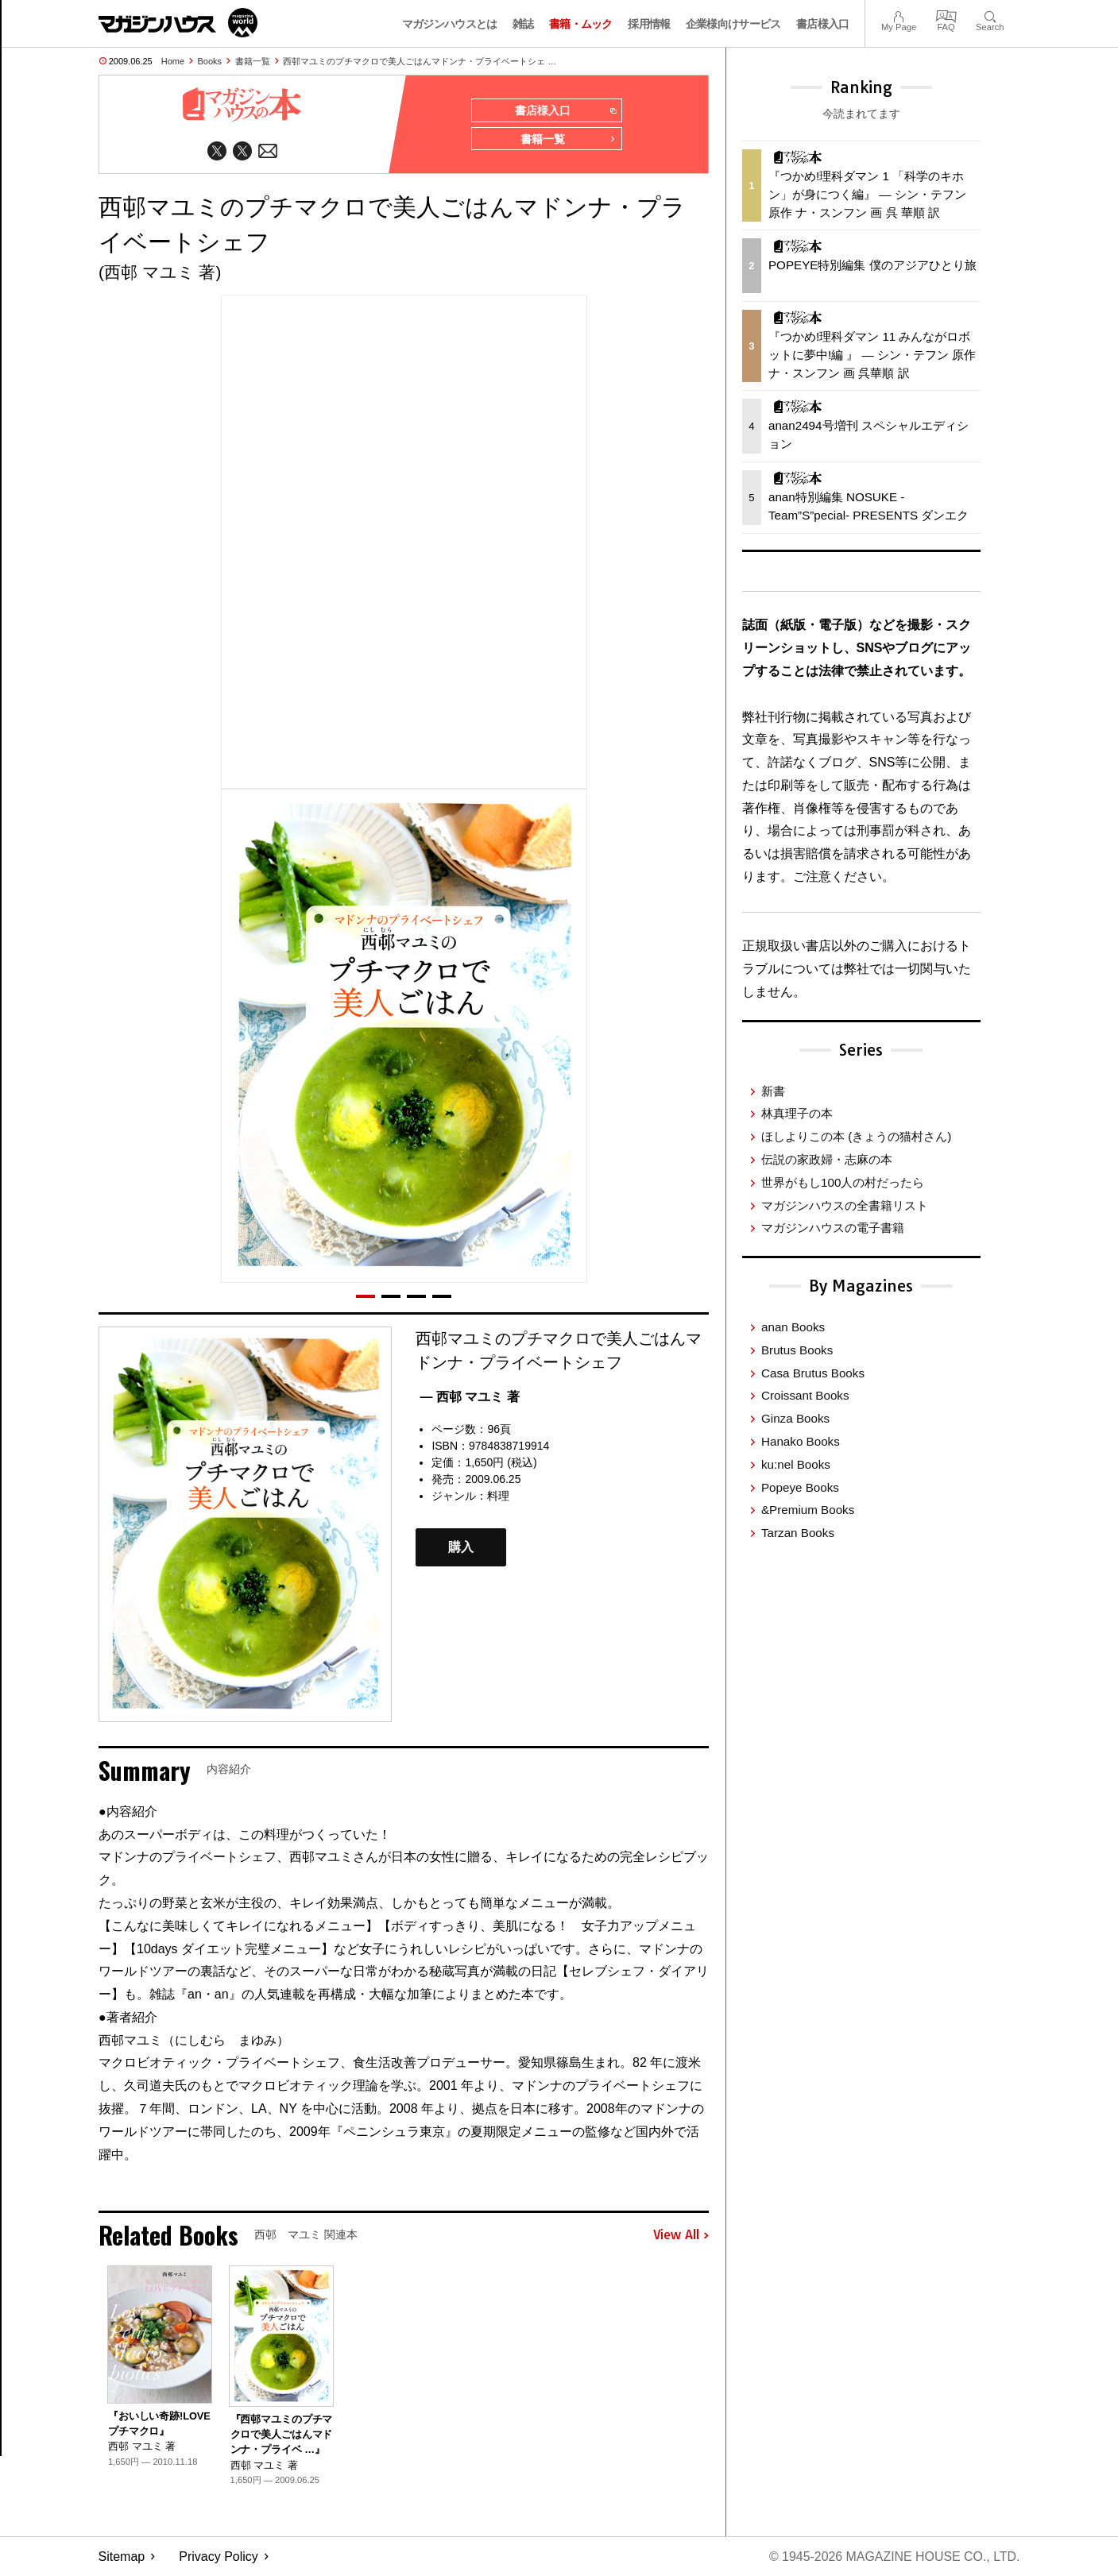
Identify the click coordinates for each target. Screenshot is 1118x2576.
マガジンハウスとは (449, 23)
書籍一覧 (252, 61)
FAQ (946, 14)
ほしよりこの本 (856, 1136)
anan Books (793, 1327)
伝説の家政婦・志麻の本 (826, 1159)
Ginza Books (795, 1418)
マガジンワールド (178, 22)
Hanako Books (800, 1441)
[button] (365, 1297)
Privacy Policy (218, 2556)
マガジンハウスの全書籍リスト (844, 1205)
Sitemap (122, 2556)
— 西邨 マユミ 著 (469, 1397)
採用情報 (649, 23)
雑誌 (523, 23)
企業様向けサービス (733, 23)
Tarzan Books (797, 1532)
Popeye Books (800, 1487)
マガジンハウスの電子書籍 (832, 1227)
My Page (898, 14)
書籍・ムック (581, 23)
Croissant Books (805, 1395)
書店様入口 (822, 23)
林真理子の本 (797, 1113)
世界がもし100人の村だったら (842, 1182)
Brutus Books (797, 1350)
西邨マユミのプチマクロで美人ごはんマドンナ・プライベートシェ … (419, 61)
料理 (498, 1496)
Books (210, 61)
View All (681, 2235)
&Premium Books (807, 1509)
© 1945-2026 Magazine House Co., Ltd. (893, 2556)
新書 (773, 1091)
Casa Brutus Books (813, 1373)
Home (172, 61)
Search (990, 14)
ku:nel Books (795, 1464)
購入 (461, 1547)
